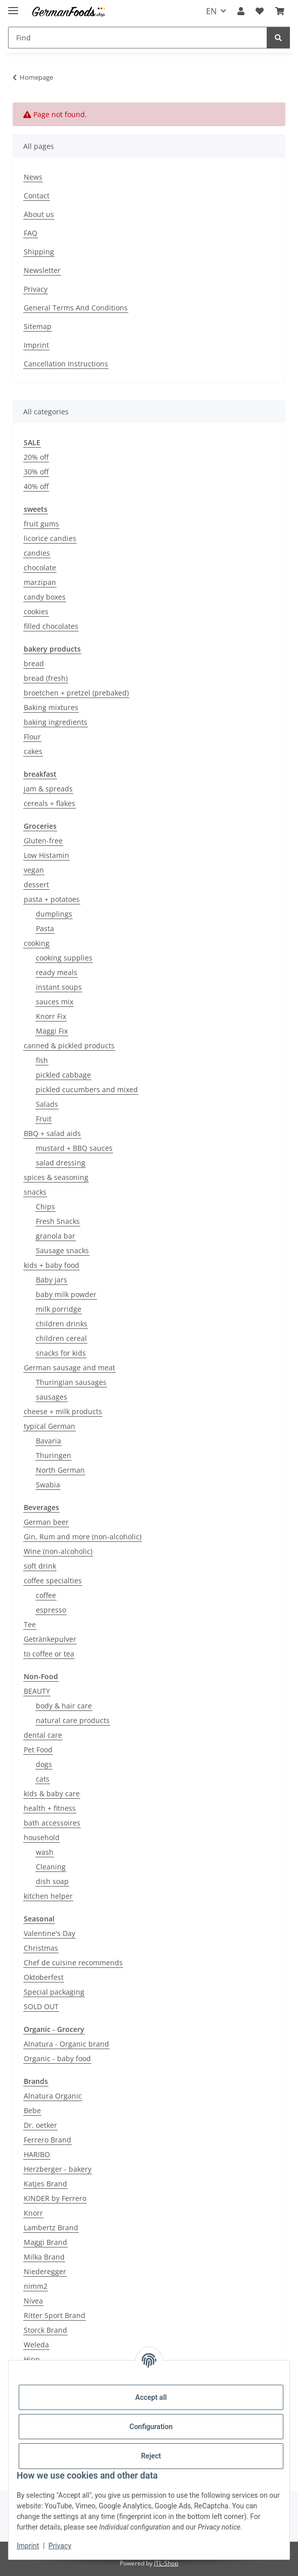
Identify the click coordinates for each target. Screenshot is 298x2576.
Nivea (33, 2300)
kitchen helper (48, 1896)
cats (42, 1779)
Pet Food (38, 1749)
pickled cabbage (63, 1075)
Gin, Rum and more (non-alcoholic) (82, 1536)
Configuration (150, 2427)
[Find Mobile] (137, 37)
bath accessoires (52, 1823)
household (42, 1837)
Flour (32, 736)
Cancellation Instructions (66, 363)
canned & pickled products (69, 1045)
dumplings (54, 914)
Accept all (151, 2397)
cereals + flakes (49, 803)
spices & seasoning (56, 1177)
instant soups (59, 987)
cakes (33, 751)
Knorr (33, 2213)
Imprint (28, 2546)
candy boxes (45, 597)
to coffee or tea (49, 1653)
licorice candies (50, 538)
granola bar (55, 1236)
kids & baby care (52, 1793)
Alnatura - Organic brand (66, 2044)
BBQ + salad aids (52, 1133)
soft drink (40, 1566)
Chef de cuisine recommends (73, 1962)
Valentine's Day (49, 1933)
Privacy (59, 2546)
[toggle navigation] (13, 6)
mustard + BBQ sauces (74, 1148)
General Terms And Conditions (76, 307)
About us (39, 214)
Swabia (48, 1484)
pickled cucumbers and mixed (87, 1089)
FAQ (30, 233)
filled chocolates (51, 626)
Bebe (32, 2110)
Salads (47, 1104)
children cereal (61, 1338)
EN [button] (211, 11)
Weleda (36, 2344)
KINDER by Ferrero (55, 2198)
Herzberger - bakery (57, 2169)
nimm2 (35, 2286)
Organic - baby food (57, 2058)
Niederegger (45, 2271)
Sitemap (38, 326)
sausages (51, 1397)
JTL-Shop (166, 2563)
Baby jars (51, 1279)
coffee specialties (53, 1580)
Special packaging (54, 1992)
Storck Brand (45, 2330)
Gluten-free (43, 840)
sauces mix (54, 1001)
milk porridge (58, 1309)
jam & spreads (48, 788)
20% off (36, 457)
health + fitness (50, 1808)
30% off (36, 471)
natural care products (73, 1720)
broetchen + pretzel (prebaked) (76, 692)
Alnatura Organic (53, 2096)
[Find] (278, 37)
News (33, 177)
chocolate (40, 567)
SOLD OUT (41, 2006)
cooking (36, 943)
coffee (46, 1595)
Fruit (44, 1118)
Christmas (41, 1948)
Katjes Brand (45, 2183)
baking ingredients (55, 722)
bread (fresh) (46, 678)
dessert (36, 884)
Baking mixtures (51, 707)
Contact (36, 195)
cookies (36, 611)
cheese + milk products (63, 1411)
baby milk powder (66, 1294)
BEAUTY (37, 1691)
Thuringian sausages (71, 1382)
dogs (44, 1764)
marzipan (40, 582)
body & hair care (64, 1705)
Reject (151, 2456)
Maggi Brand (45, 2242)
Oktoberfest (44, 1977)
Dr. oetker (40, 2125)
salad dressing (60, 1162)
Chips (45, 1206)
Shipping (39, 251)
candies (37, 553)
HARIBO (37, 2154)
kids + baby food (51, 1265)
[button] (241, 11)
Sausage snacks (62, 1250)
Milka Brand (44, 2257)
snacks (35, 1192)
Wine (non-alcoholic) (58, 1551)
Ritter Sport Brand (54, 2315)
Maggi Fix (52, 1031)
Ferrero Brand (47, 2139)
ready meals (56, 972)
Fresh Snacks (58, 1221)
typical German (49, 1426)
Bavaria (48, 1440)
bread (34, 663)
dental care (43, 1735)
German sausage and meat (69, 1367)
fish (42, 1060)
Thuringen (53, 1455)
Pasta (45, 928)
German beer (46, 1522)
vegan (34, 870)
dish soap (52, 1881)
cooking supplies (64, 957)
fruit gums (41, 523)
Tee (30, 1624)
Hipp (32, 2359)
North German (60, 1470)
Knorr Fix (51, 1016)
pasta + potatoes (52, 899)
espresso (51, 1610)
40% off (36, 486)
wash (45, 1852)
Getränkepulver (50, 1639)
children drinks (61, 1323)
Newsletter (42, 270)
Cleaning (51, 1866)
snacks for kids (61, 1353)
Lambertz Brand (51, 2227)
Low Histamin (46, 855)
